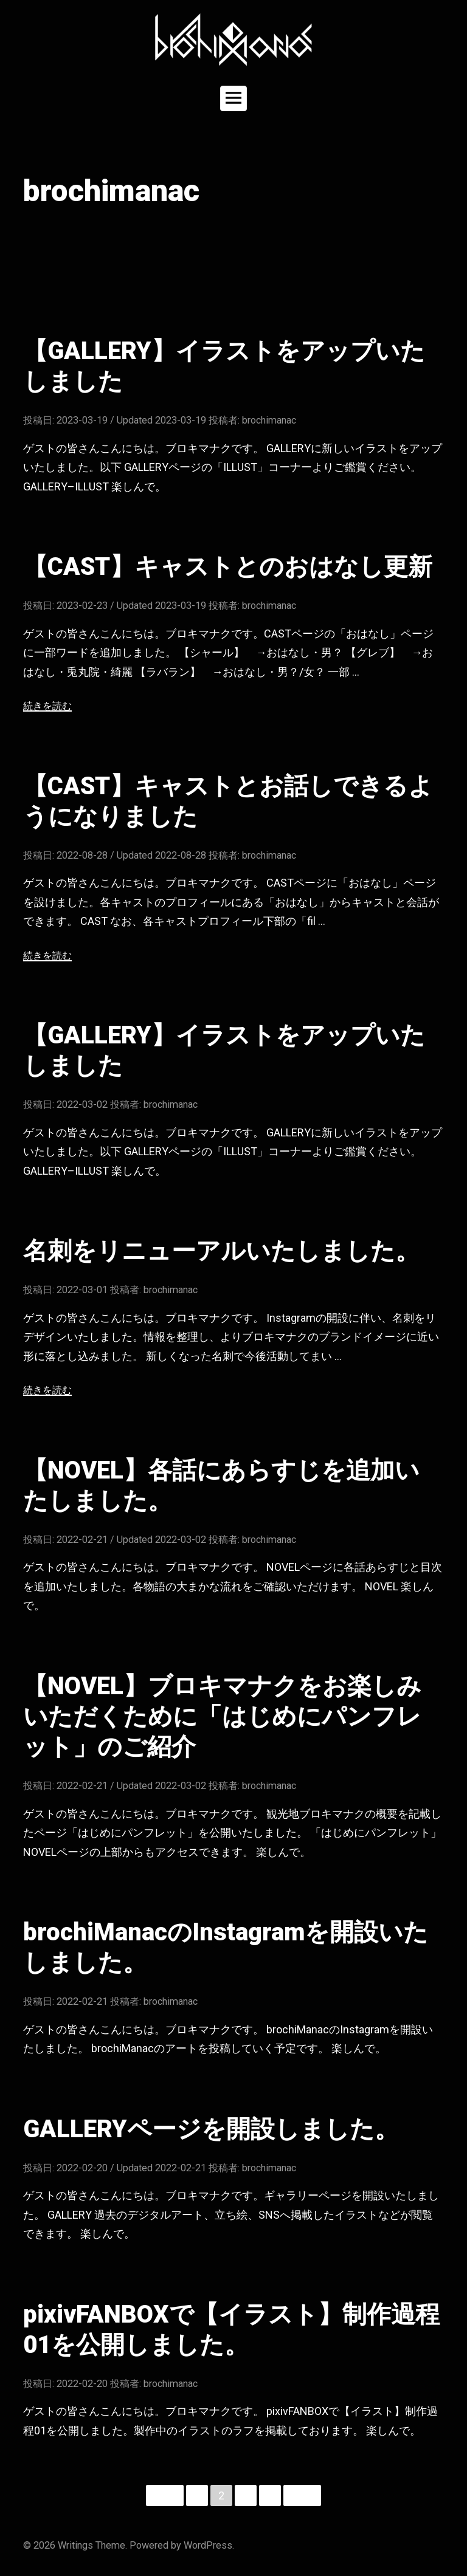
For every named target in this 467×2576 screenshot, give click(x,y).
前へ (165, 2495)
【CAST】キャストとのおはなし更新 (227, 566)
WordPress (208, 2545)
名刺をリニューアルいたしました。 (221, 1251)
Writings (75, 2545)
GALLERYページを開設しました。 (211, 2129)
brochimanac (269, 420)
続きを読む (47, 706)
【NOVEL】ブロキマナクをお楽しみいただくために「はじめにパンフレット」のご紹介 (222, 1716)
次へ (302, 2495)
